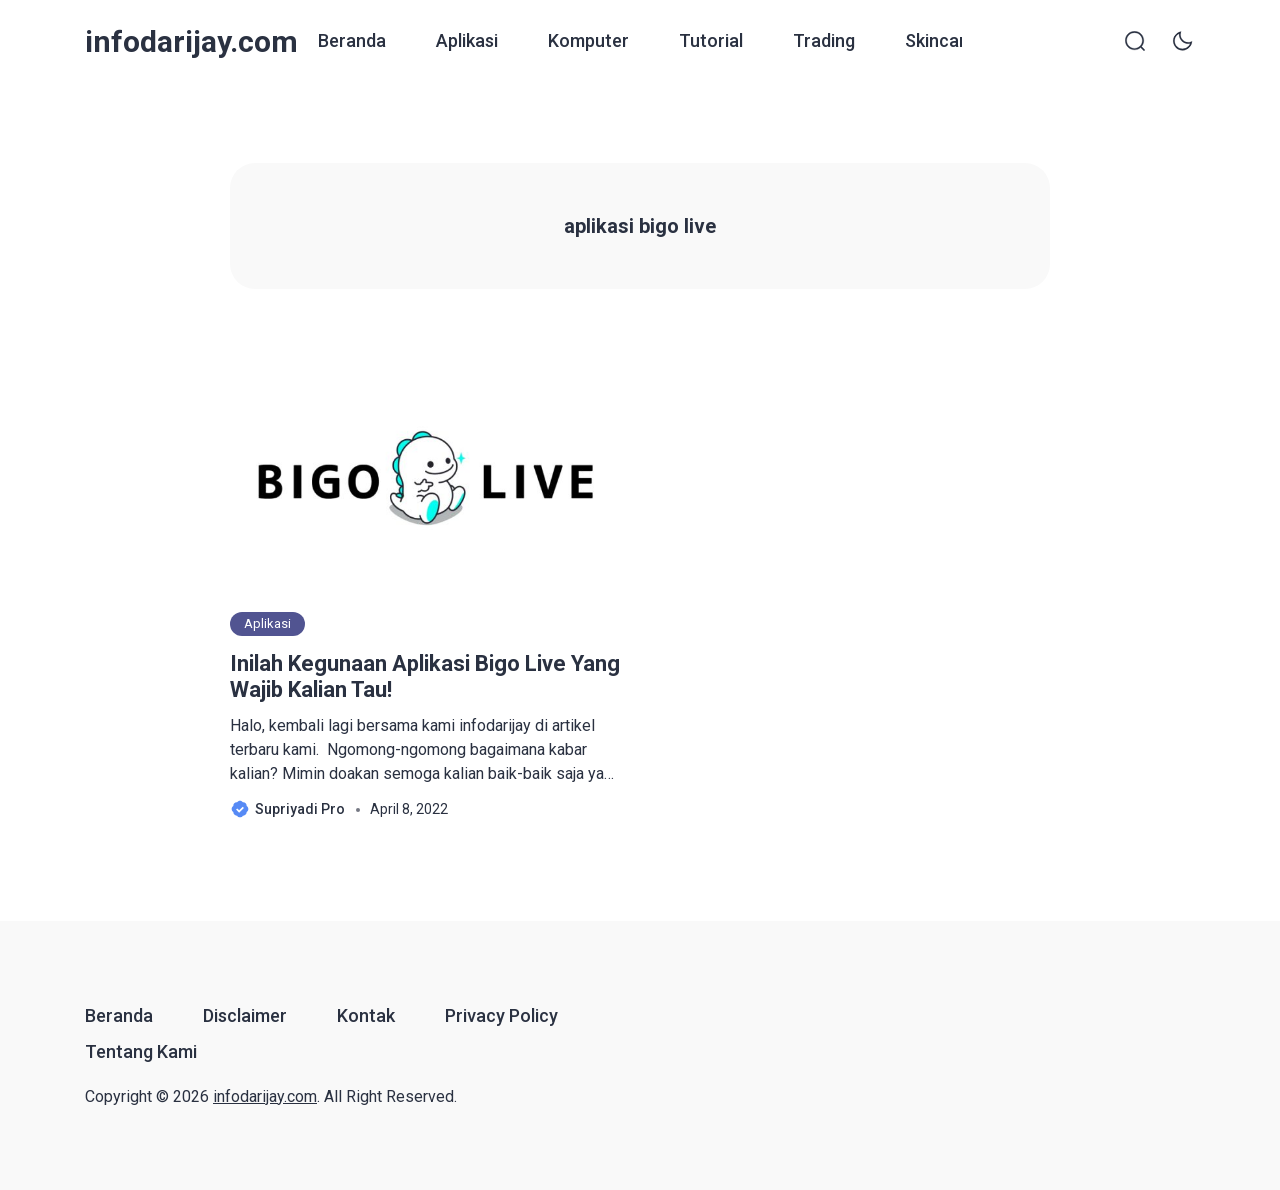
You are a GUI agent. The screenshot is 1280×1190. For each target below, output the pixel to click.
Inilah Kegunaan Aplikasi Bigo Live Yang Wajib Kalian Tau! (425, 676)
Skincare (940, 40)
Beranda (352, 40)
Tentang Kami (141, 1051)
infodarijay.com (191, 41)
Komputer (588, 40)
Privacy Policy (501, 1015)
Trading (824, 40)
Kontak (366, 1015)
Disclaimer (245, 1015)
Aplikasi (467, 40)
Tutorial (711, 40)
